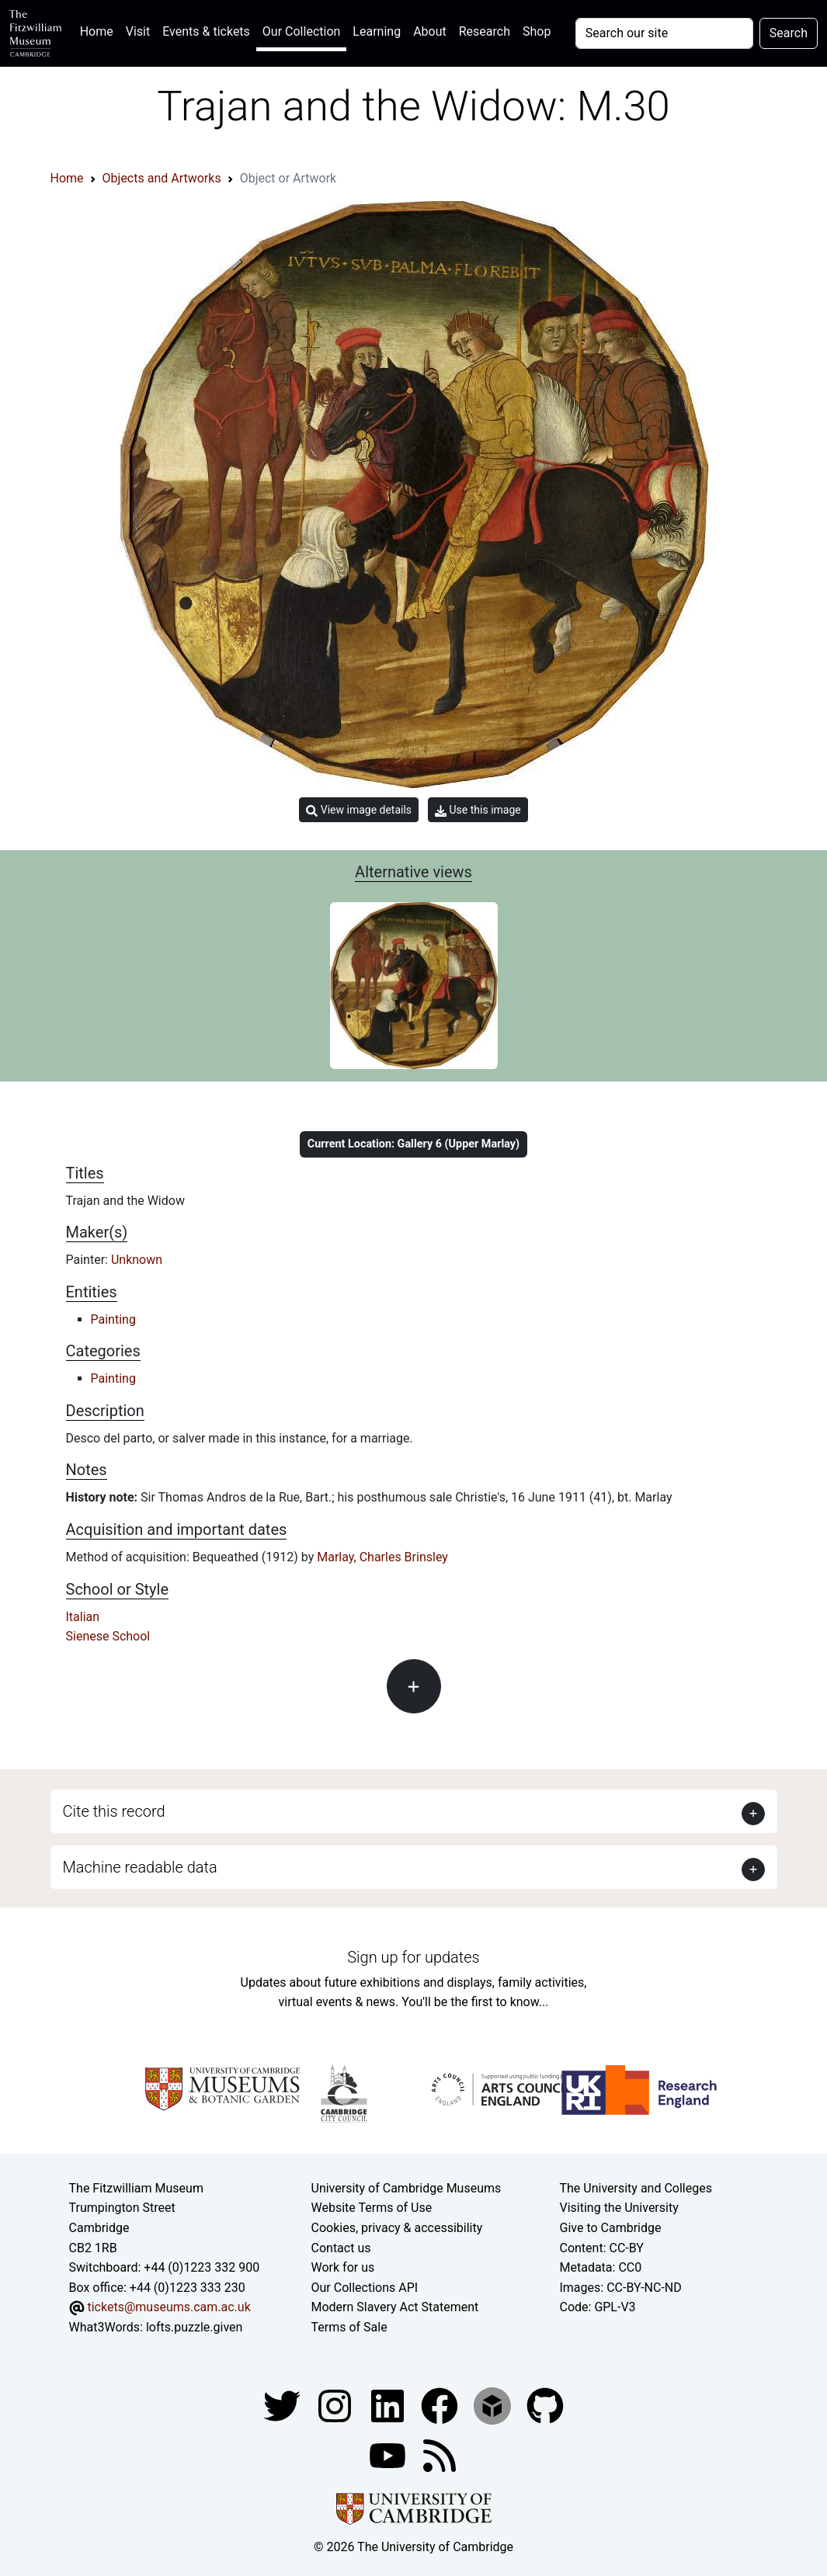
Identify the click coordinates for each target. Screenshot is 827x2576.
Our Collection (301, 31)
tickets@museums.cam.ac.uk (168, 2307)
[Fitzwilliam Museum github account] (545, 2404)
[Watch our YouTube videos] (389, 2454)
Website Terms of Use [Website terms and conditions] (372, 2207)
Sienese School (108, 1636)
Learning (377, 31)
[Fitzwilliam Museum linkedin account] (441, 2404)
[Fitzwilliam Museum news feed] (439, 2454)
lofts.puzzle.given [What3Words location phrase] (194, 2327)
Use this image (478, 810)
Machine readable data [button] (140, 1867)
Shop (537, 31)
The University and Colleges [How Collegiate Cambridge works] (635, 2188)
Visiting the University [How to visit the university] (618, 2207)
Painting (113, 1319)
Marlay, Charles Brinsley (382, 1557)
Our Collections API (365, 2287)
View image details (359, 810)
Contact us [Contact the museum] (341, 2248)
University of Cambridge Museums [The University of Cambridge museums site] (406, 2188)
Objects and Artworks (162, 178)
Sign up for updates (413, 1957)
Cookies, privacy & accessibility (397, 2227)
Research (484, 31)
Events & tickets (206, 31)
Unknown (136, 1259)
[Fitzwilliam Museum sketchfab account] (493, 2404)
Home (100, 30)
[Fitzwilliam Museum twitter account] (283, 2404)
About (430, 31)
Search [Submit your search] (789, 33)
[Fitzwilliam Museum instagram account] (336, 2404)
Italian (83, 1616)
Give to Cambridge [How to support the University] (610, 2227)
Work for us (343, 2267)
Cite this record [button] (114, 1811)
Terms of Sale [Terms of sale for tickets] (349, 2327)
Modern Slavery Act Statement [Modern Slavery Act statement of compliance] (395, 2307)
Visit (138, 31)
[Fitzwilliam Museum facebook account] (389, 2404)
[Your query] (664, 33)
